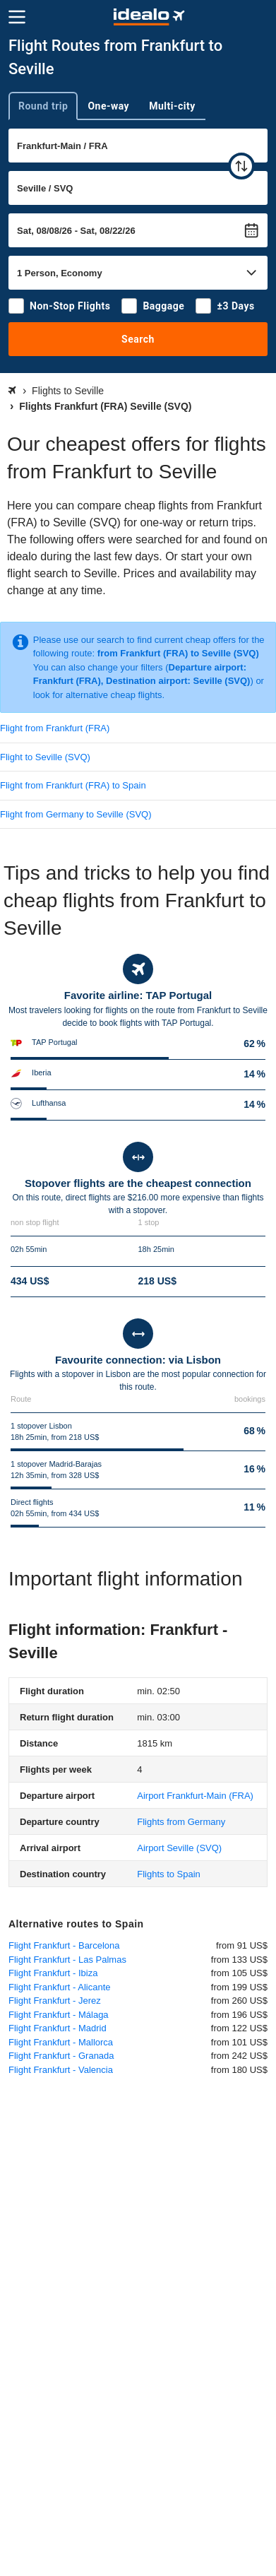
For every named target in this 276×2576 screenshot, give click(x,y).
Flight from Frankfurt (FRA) (54, 728)
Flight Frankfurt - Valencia (60, 2069)
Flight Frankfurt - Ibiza (52, 1973)
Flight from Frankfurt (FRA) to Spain (73, 785)
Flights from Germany (181, 1821)
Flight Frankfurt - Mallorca (60, 2042)
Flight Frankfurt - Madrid (57, 2028)
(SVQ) (179, 1848)
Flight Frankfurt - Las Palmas (67, 1959)
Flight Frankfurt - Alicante (59, 1987)
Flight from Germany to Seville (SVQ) (76, 814)
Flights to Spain (168, 1874)
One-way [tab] (108, 106)
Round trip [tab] (43, 106)
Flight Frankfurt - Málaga (58, 2014)
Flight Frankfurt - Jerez (54, 2000)
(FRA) (195, 1795)
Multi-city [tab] (172, 106)
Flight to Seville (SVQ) (45, 757)
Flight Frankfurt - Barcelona (64, 1945)
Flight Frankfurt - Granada (61, 2055)
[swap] (241, 166)
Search (138, 339)
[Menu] (17, 17)
